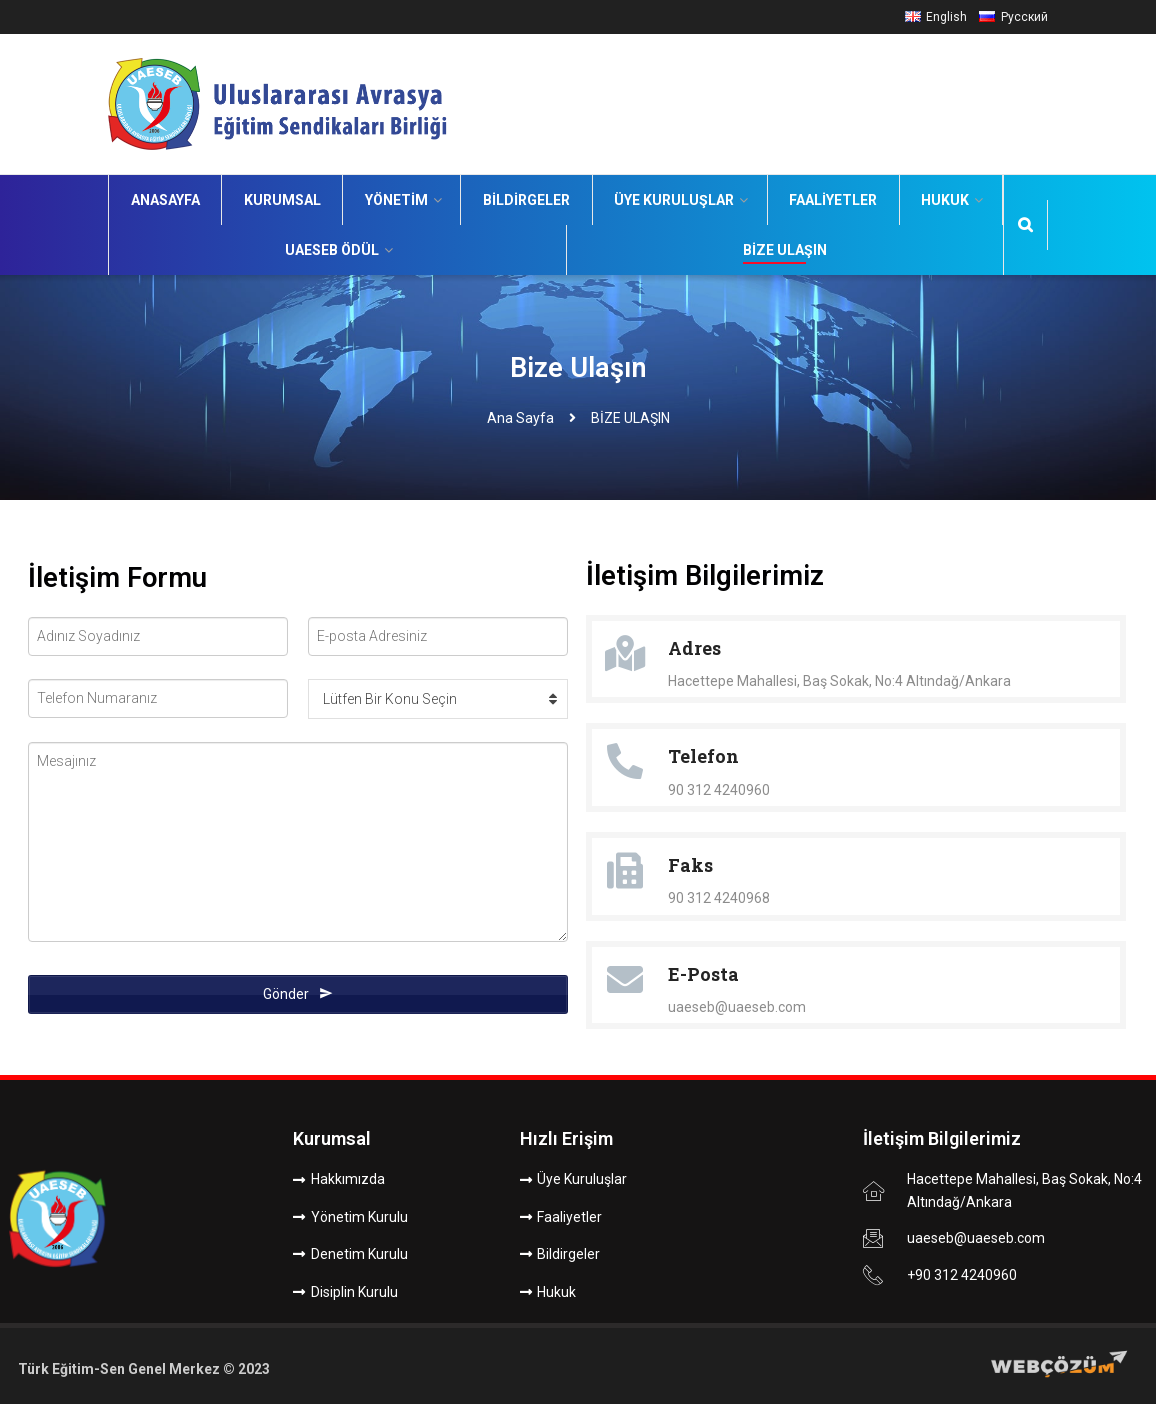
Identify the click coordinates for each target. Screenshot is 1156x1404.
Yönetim (396, 200)
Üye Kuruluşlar (674, 200)
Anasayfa (165, 200)
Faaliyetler (833, 200)
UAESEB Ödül (332, 250)
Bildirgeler (526, 200)
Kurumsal (282, 200)
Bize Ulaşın (785, 250)
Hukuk (945, 200)
